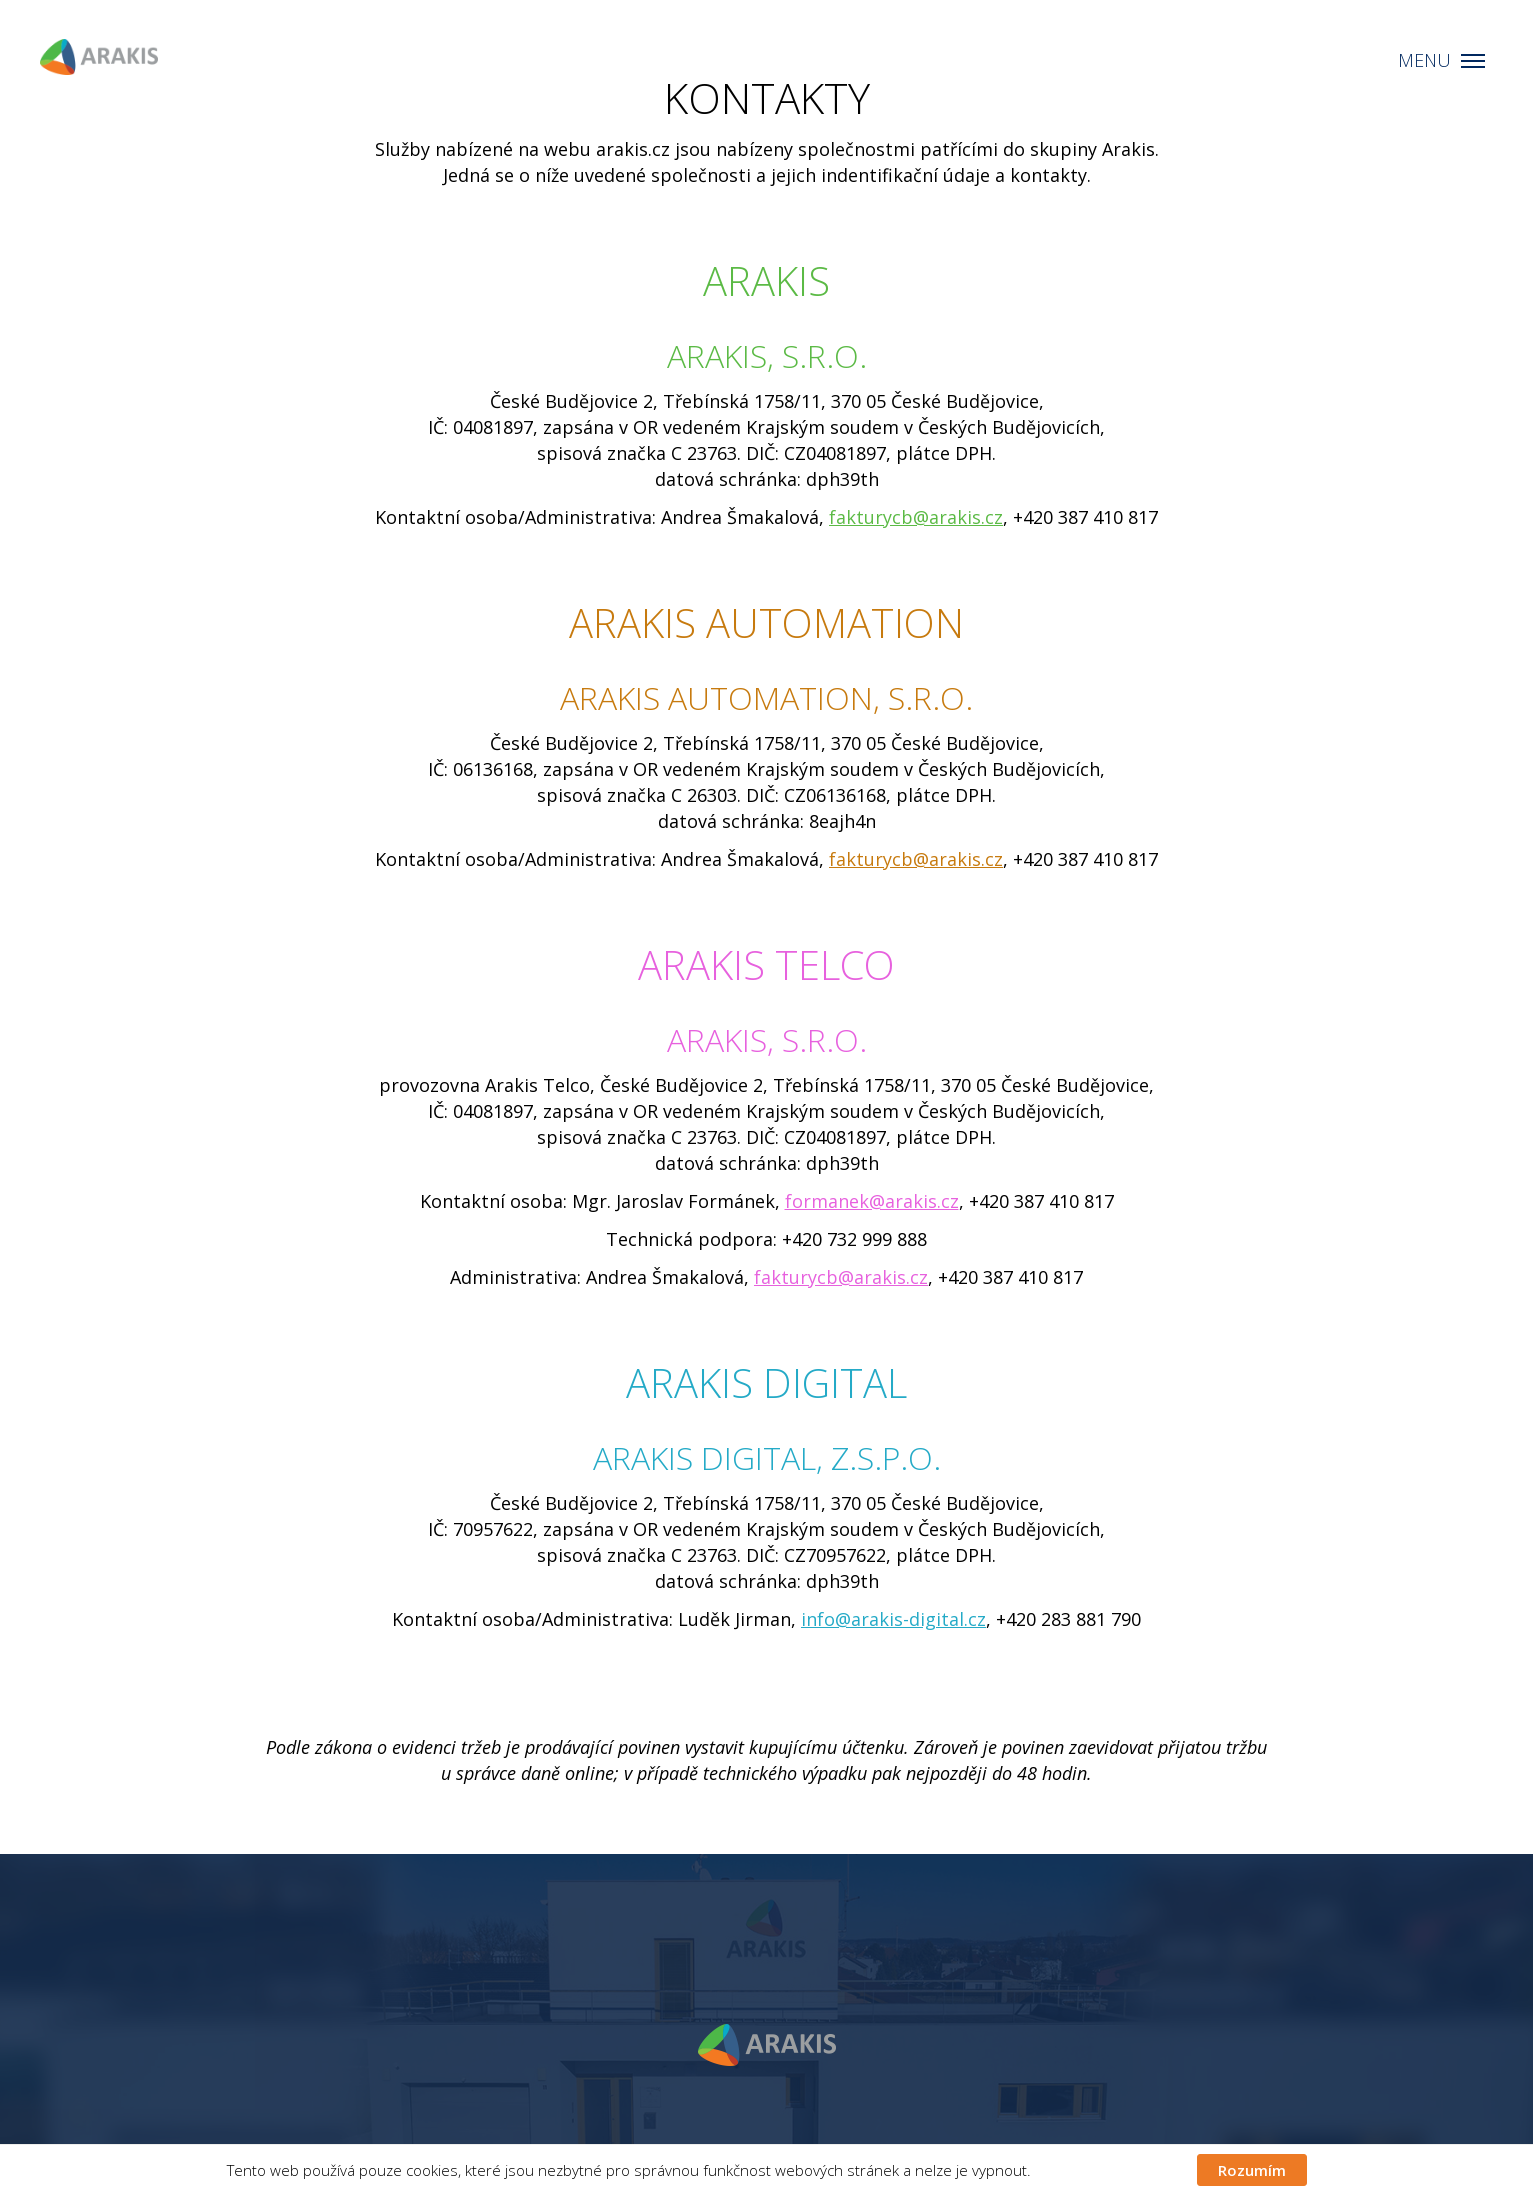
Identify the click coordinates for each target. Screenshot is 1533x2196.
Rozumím (1252, 2170)
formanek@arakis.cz (872, 1201)
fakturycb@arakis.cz (916, 517)
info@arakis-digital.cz (893, 1619)
